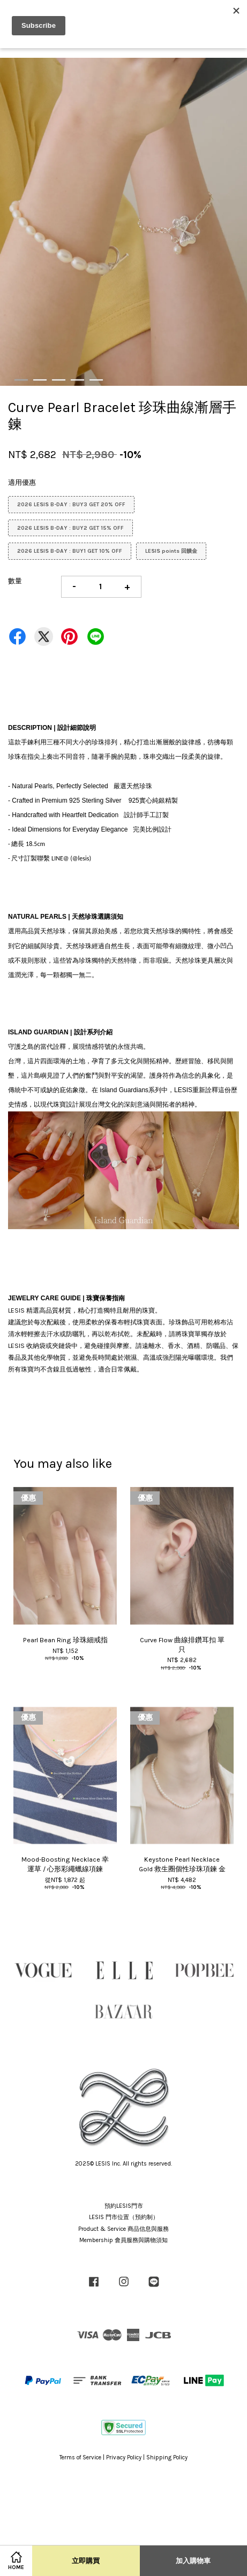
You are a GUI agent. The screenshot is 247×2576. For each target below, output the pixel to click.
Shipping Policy (167, 2457)
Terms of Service (80, 2457)
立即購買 (86, 2561)
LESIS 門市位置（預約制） (124, 2217)
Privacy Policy (123, 2457)
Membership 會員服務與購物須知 (123, 2240)
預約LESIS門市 (123, 2205)
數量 (15, 581)
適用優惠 (22, 482)
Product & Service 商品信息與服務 (123, 2229)
